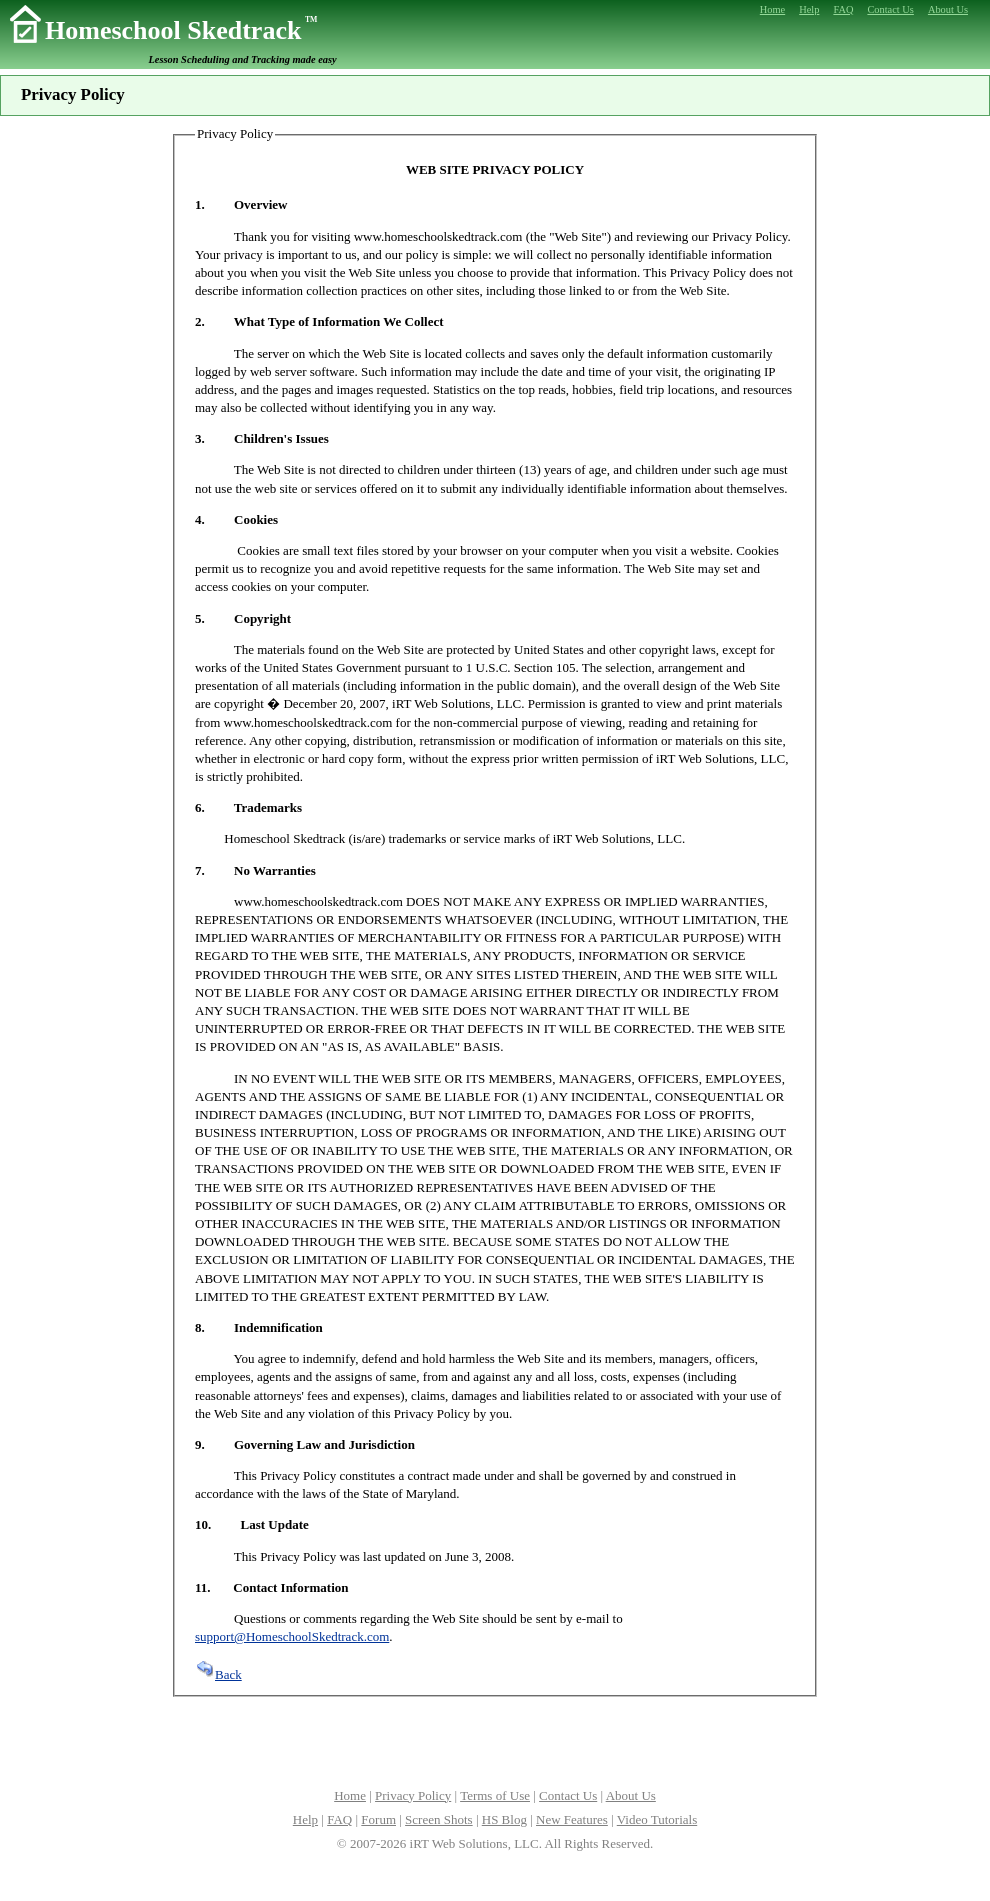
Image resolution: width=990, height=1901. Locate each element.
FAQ (339, 1819)
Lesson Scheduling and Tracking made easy (243, 59)
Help (305, 1819)
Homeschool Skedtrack (181, 30)
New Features (572, 1819)
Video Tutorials (657, 1819)
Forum (378, 1819)
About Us (631, 1795)
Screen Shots (439, 1819)
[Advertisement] (495, 1740)
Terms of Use (495, 1795)
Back (218, 1674)
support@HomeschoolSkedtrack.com (292, 1636)
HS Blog (504, 1819)
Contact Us (568, 1795)
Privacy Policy (413, 1795)
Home (350, 1795)
